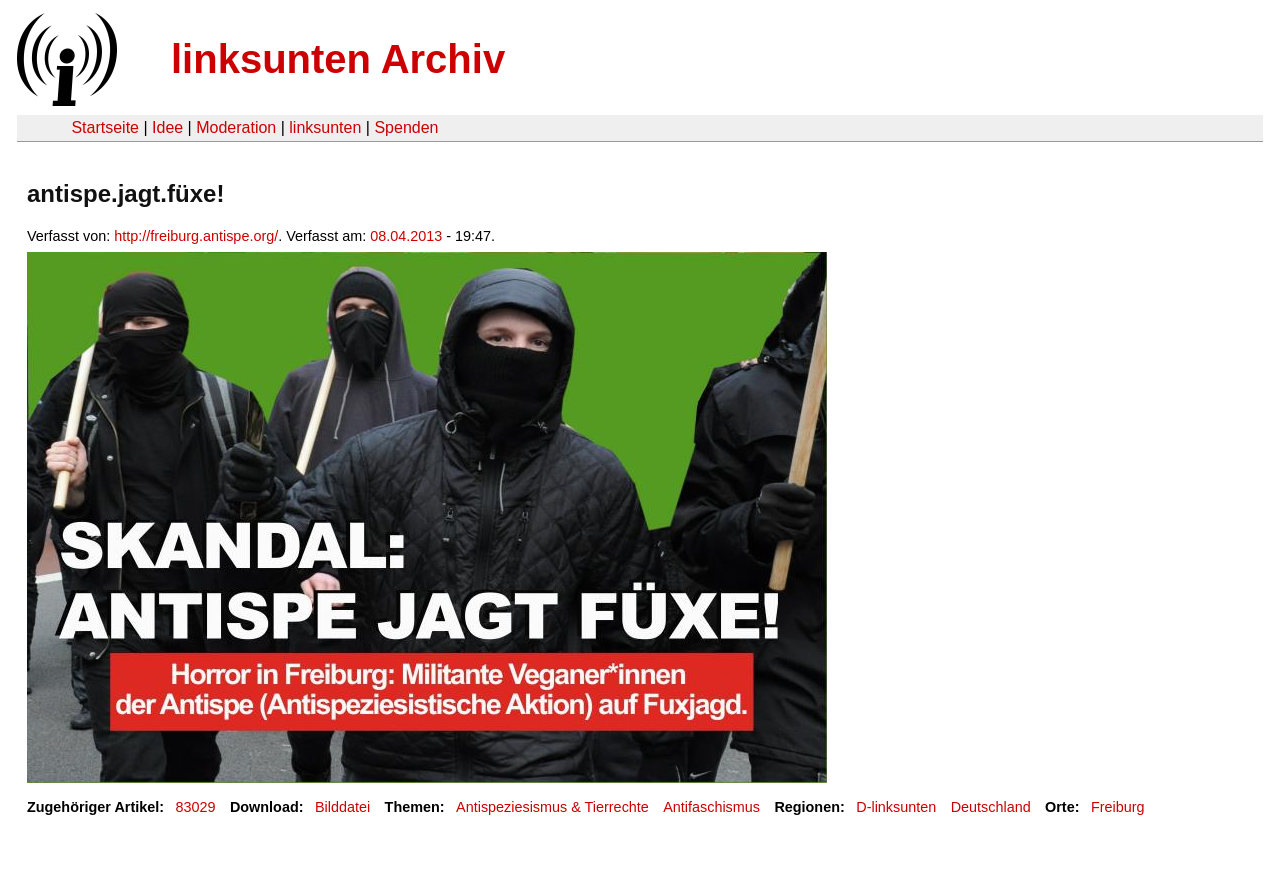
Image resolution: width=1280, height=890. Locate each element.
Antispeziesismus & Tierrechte (552, 807)
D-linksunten (896, 807)
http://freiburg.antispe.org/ (196, 236)
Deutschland (991, 807)
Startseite (105, 127)
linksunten (325, 127)
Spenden (406, 127)
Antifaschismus (711, 807)
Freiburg (1118, 807)
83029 (196, 807)
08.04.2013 (406, 236)
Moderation (236, 127)
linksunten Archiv (338, 59)
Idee (167, 127)
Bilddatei (342, 807)
